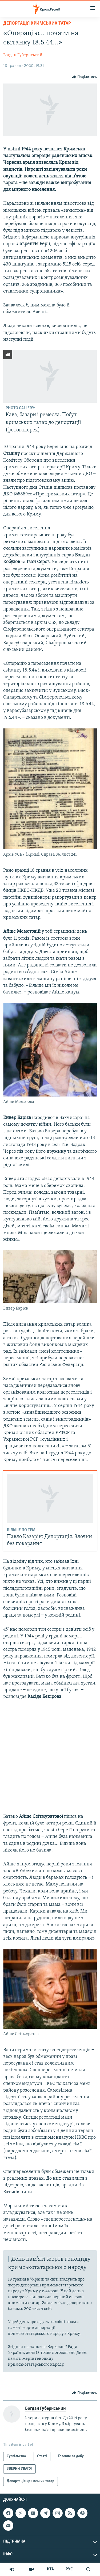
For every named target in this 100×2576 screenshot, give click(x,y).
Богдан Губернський (22, 55)
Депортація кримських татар (37, 23)
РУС (69, 2569)
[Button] (84, 77)
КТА (50, 2569)
